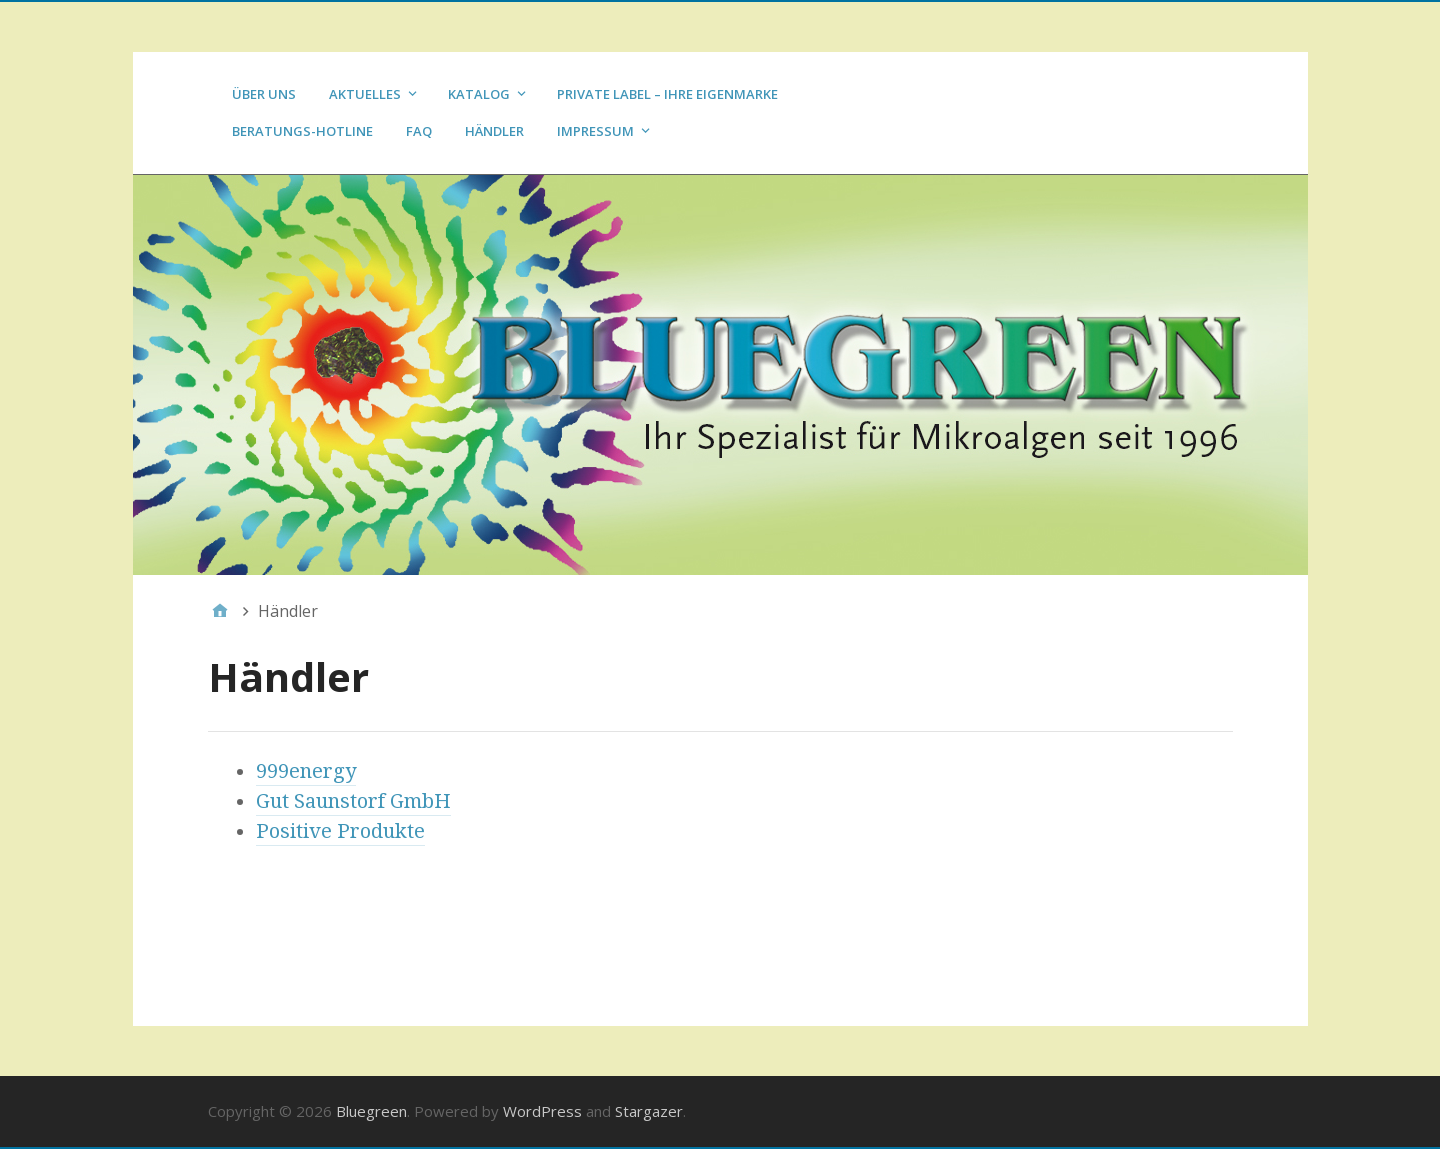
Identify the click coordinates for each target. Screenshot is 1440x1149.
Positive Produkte (340, 831)
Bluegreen (371, 1111)
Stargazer (649, 1111)
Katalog (479, 94)
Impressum (595, 131)
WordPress (542, 1111)
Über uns (264, 94)
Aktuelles (365, 94)
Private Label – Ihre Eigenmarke (667, 94)
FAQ (419, 131)
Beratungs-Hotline (302, 131)
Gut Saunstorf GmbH (353, 801)
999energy (306, 771)
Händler (494, 131)
